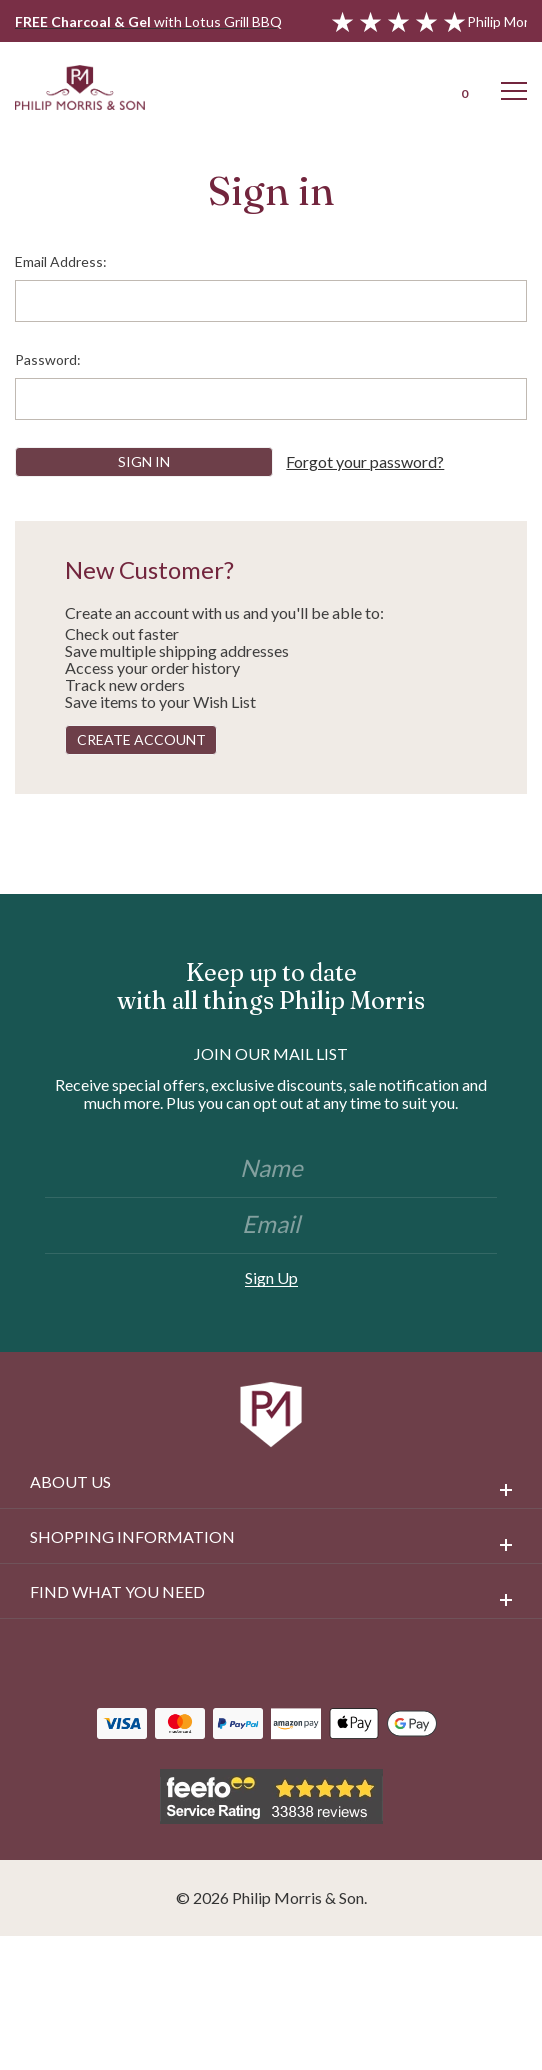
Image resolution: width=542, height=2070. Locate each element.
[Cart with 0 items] (462, 87)
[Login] (410, 87)
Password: (48, 359)
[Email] (271, 1226)
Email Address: (61, 261)
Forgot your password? (365, 461)
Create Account (141, 739)
